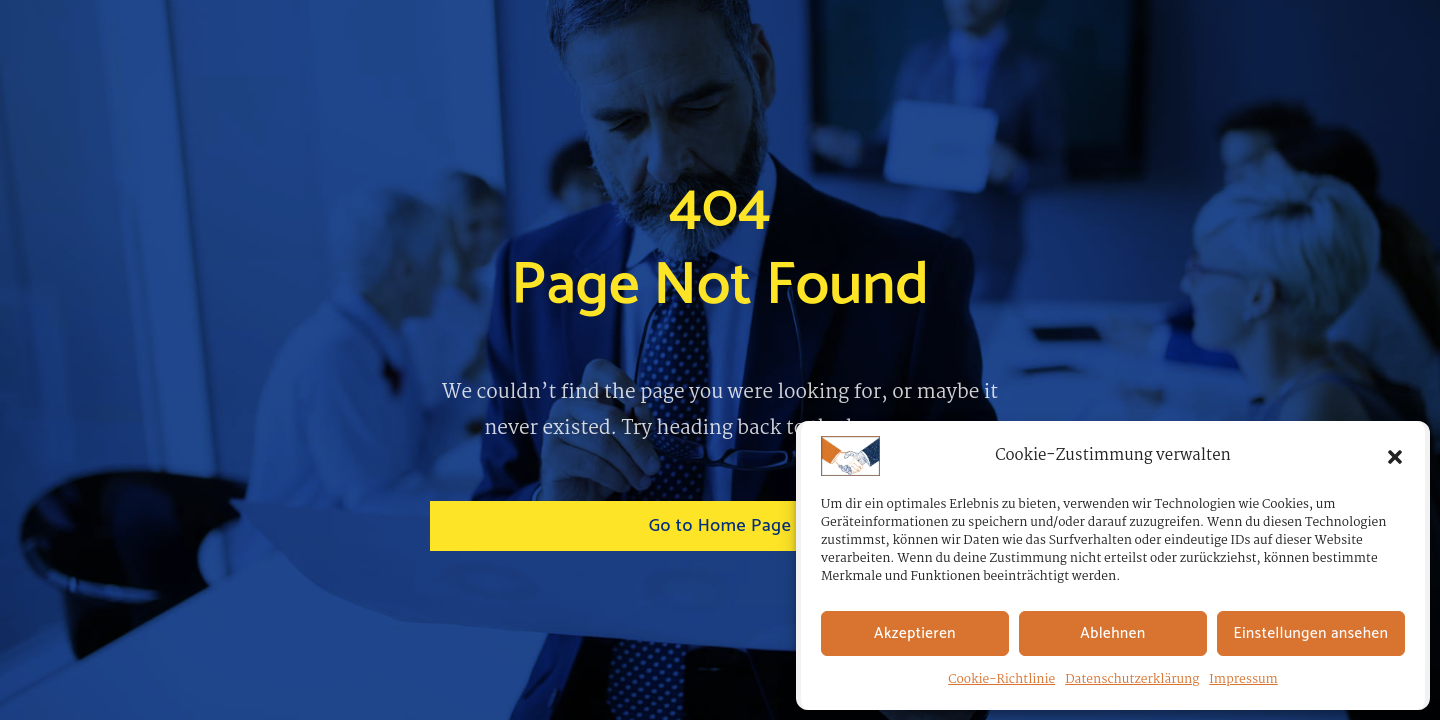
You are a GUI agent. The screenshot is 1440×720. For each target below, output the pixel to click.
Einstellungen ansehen (1311, 633)
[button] (1395, 456)
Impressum (1243, 679)
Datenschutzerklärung (1132, 679)
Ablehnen (1112, 633)
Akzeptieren (915, 633)
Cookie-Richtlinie (1001, 679)
